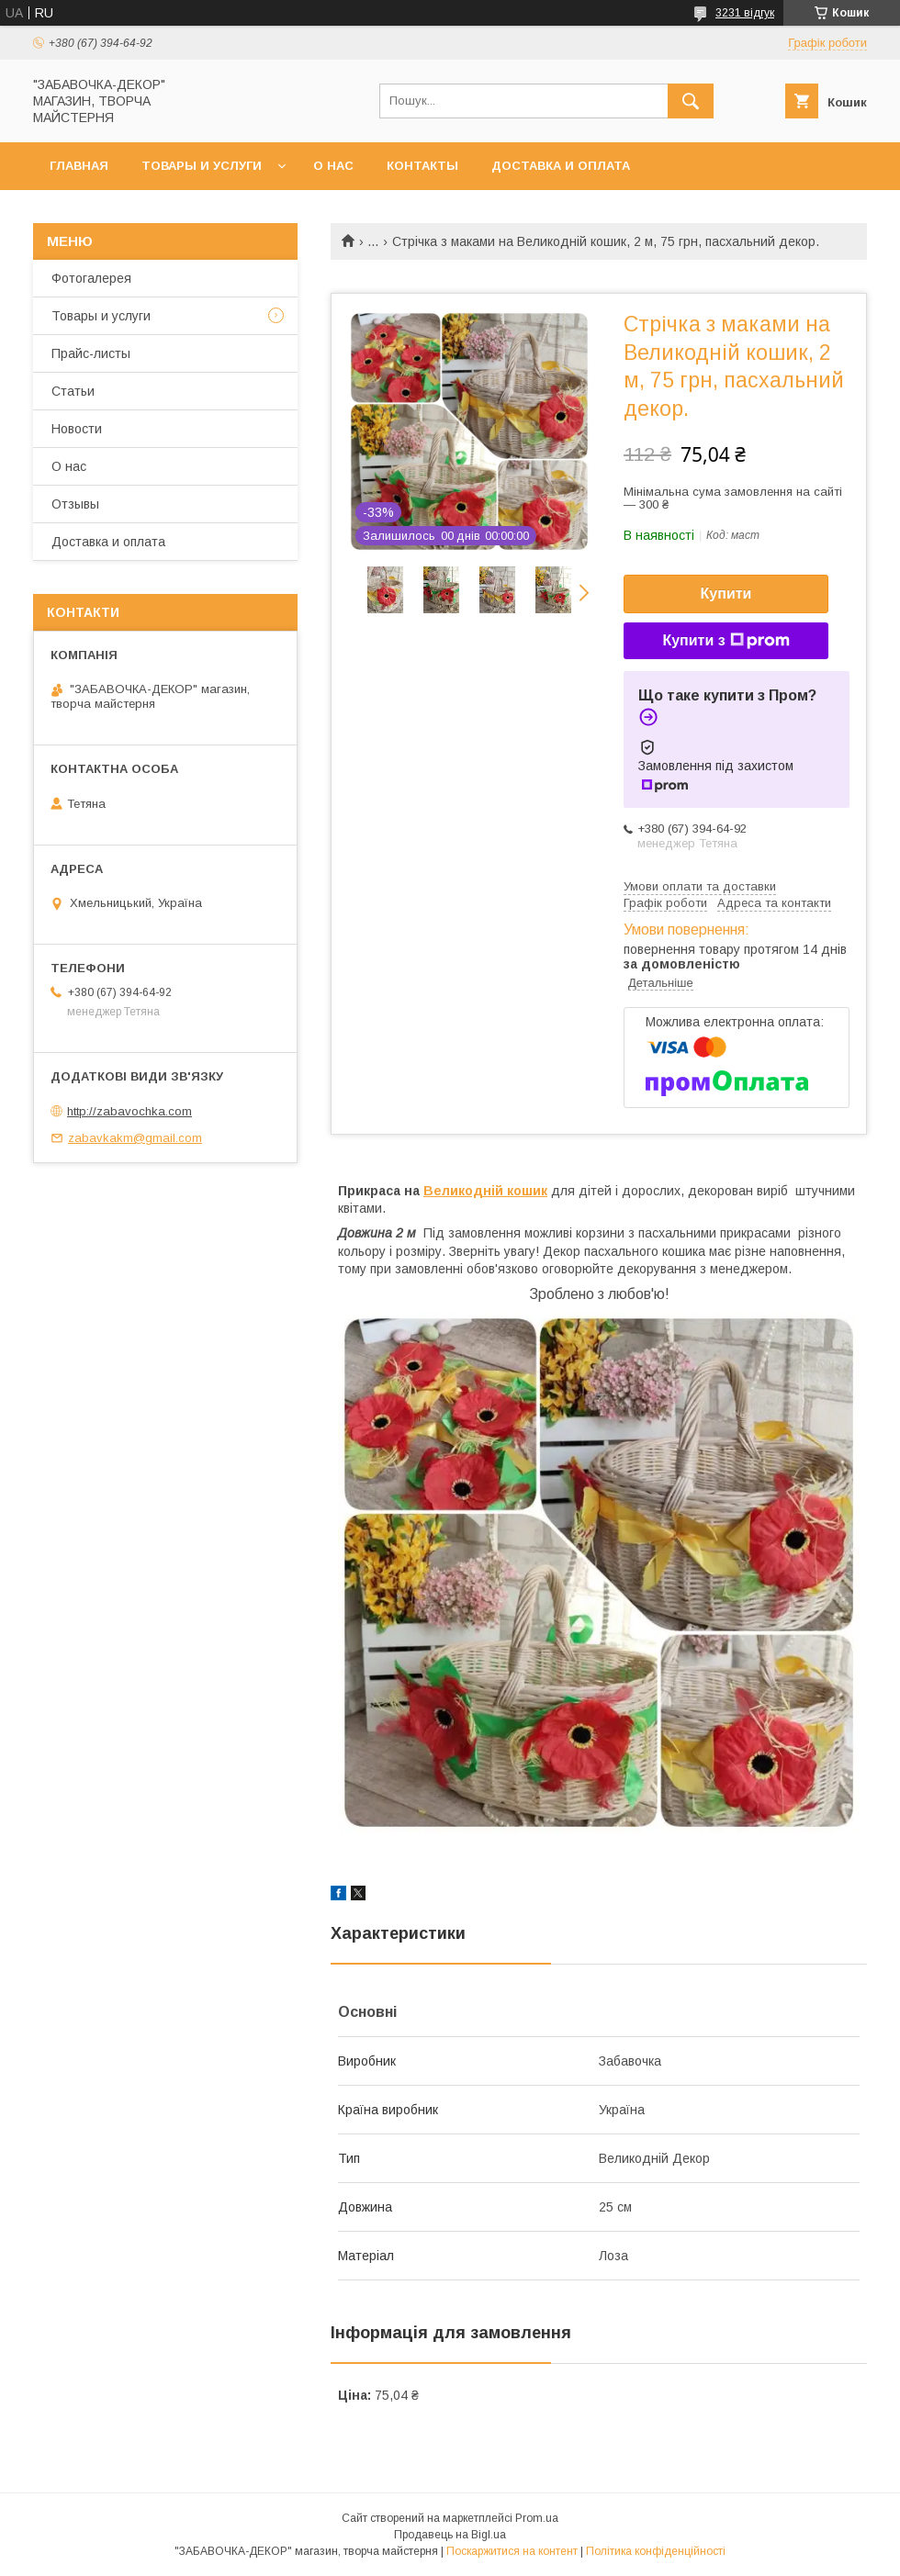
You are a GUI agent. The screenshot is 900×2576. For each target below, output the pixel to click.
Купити (726, 593)
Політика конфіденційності (656, 2551)
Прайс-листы (90, 353)
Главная (79, 166)
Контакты (422, 166)
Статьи (73, 391)
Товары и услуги (201, 166)
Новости (76, 428)
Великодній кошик (485, 1190)
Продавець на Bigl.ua (450, 2534)
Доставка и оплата (560, 166)
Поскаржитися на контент (512, 2551)
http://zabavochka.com (129, 1111)
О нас (333, 166)
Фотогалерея (91, 278)
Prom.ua (536, 2518)
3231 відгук (744, 12)
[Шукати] (691, 101)
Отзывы (75, 504)
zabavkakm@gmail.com (135, 1138)
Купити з (725, 641)
